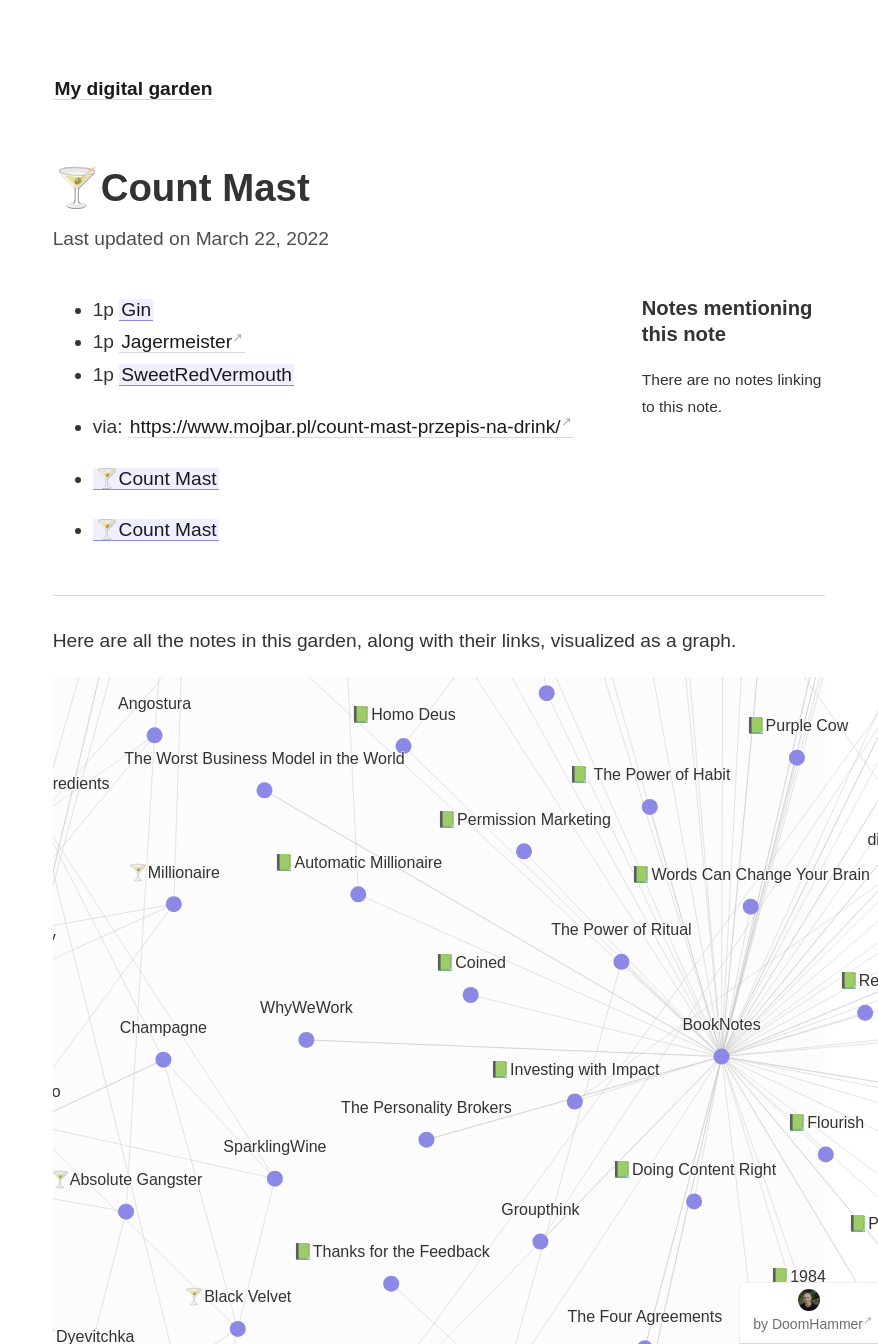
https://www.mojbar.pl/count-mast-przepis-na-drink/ (345, 426)
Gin (136, 309)
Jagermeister (176, 341)
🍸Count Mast (156, 478)
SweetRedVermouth (206, 374)
